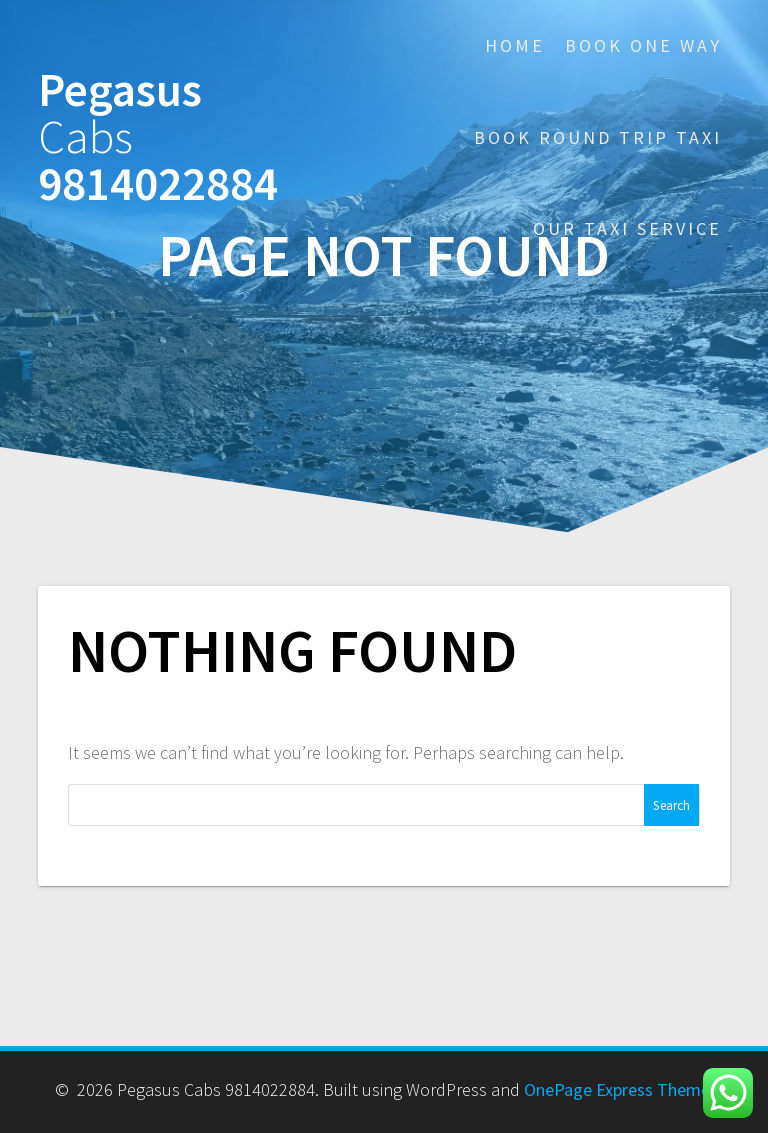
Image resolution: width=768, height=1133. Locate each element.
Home (515, 45)
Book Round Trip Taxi (598, 137)
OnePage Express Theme (617, 1089)
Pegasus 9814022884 (158, 137)
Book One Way (643, 45)
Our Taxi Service (627, 228)
